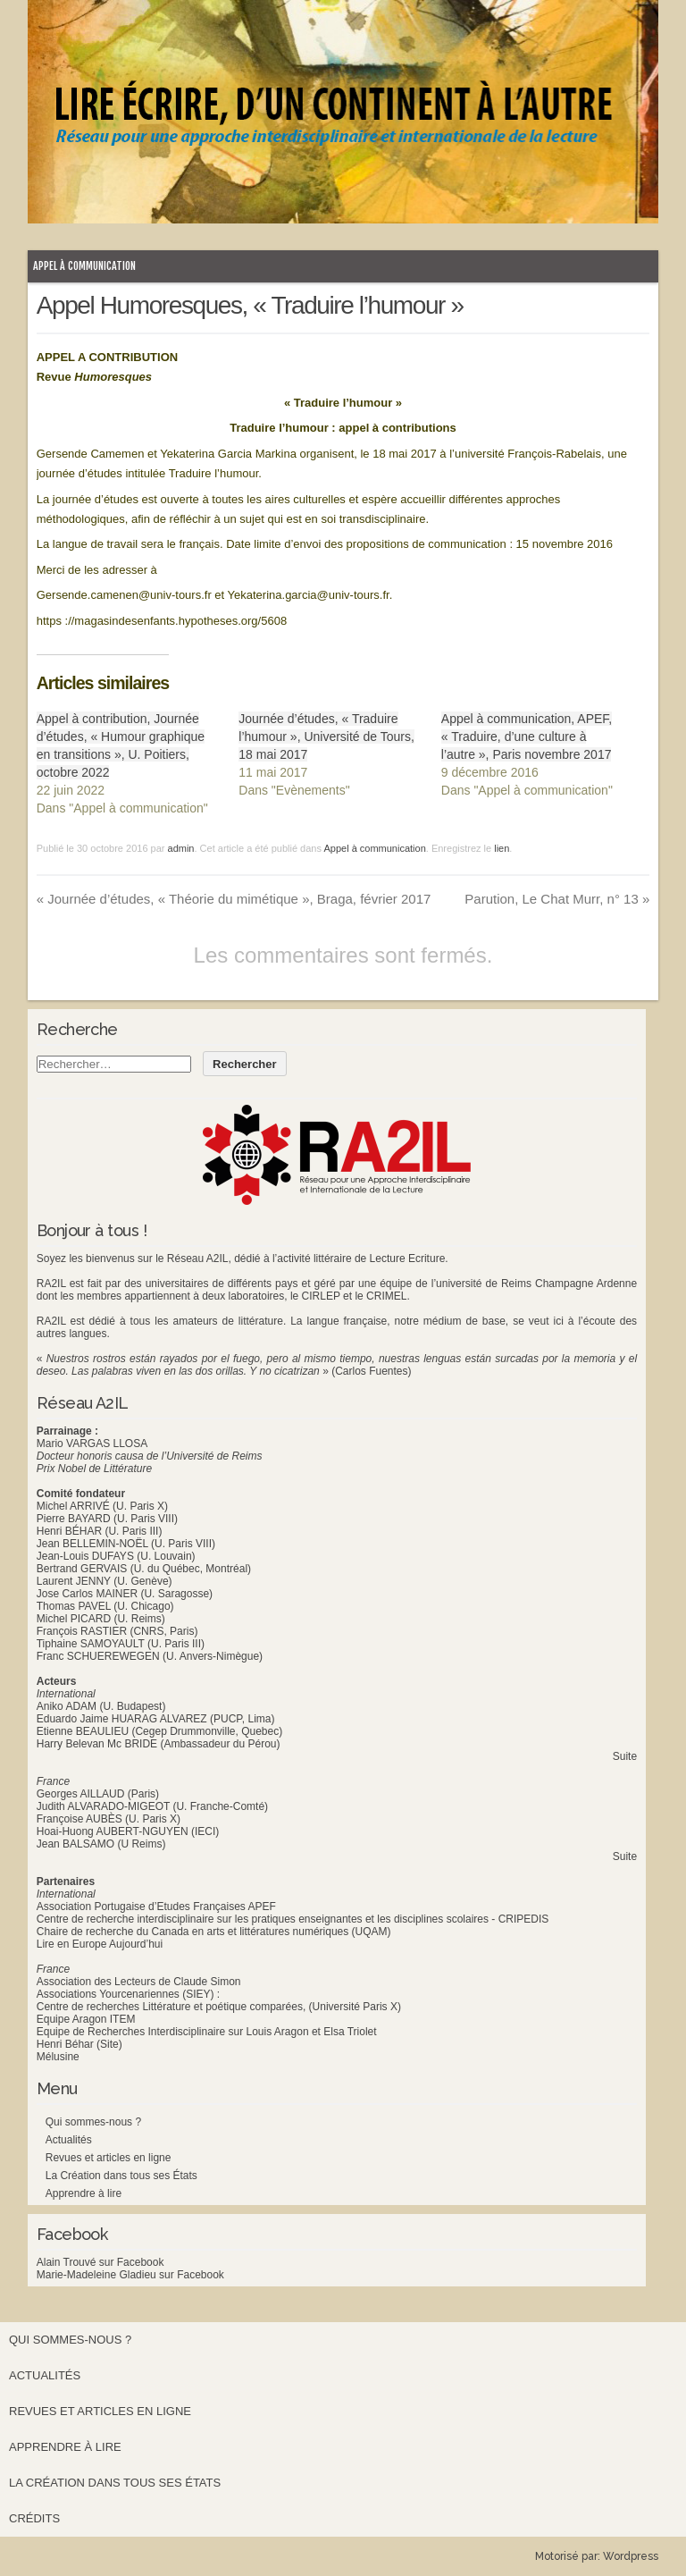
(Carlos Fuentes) (371, 1371)
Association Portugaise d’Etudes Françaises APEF (156, 1906)
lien (501, 848)
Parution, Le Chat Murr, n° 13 (556, 898)
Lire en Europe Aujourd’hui (100, 1944)
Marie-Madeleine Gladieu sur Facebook (130, 2275)
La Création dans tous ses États (121, 2175)
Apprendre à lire (83, 2193)
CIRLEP (321, 1296)
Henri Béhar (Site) (79, 2044)
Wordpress (630, 2556)
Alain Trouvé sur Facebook (100, 2262)
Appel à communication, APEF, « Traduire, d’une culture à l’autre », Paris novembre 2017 (526, 736)
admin (181, 848)
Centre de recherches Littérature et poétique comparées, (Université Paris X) (219, 2006)
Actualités (69, 2140)
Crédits (34, 2518)
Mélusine (58, 2056)
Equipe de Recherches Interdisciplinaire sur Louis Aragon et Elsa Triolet (207, 2031)
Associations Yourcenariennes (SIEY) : (128, 1994)
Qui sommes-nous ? (93, 2122)
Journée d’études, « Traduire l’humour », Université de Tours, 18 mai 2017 (326, 736)
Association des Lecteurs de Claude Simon (139, 1981)
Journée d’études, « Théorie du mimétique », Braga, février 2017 (234, 898)
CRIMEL (386, 1296)
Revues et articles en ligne (109, 2157)
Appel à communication (84, 266)
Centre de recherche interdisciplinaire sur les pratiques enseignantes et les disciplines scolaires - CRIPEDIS (293, 1919)
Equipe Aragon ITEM (86, 2019)
